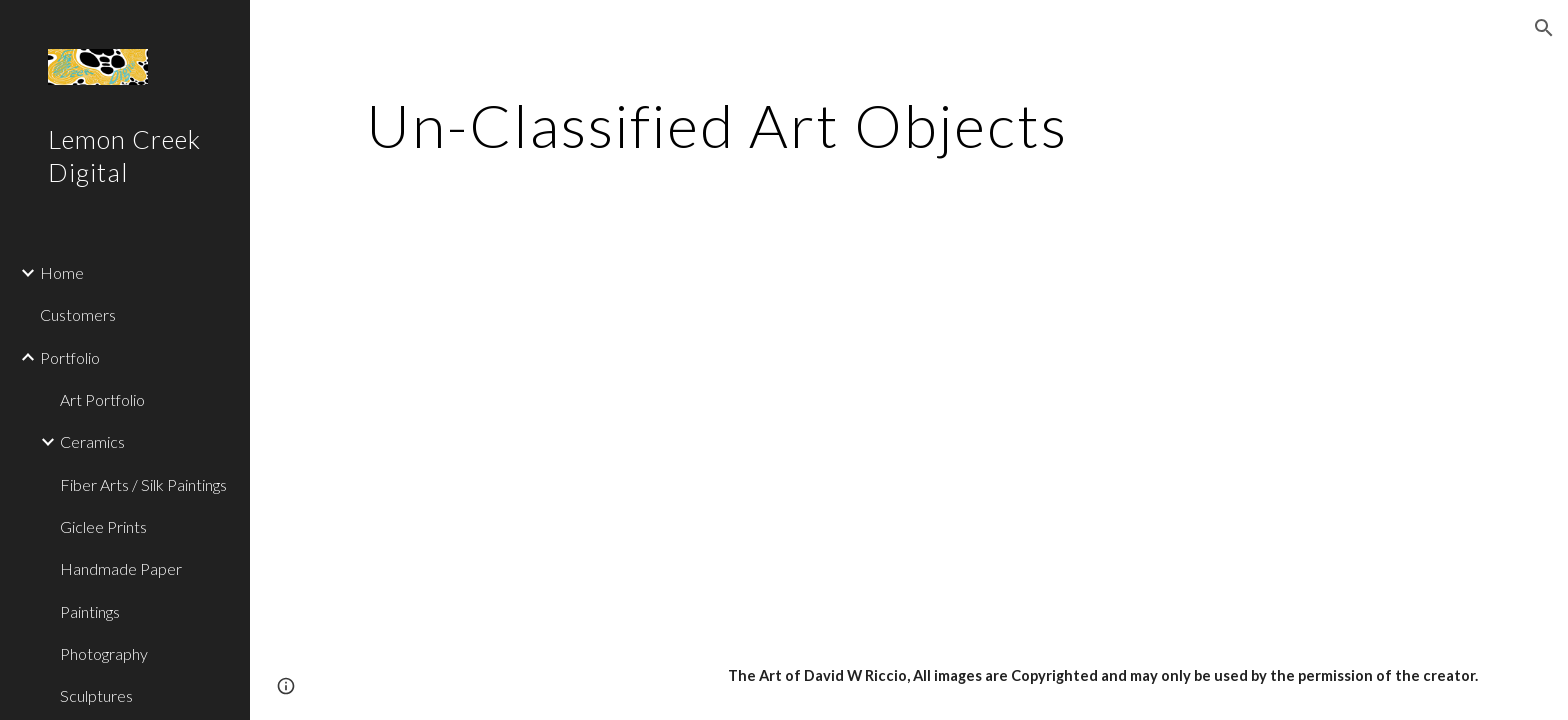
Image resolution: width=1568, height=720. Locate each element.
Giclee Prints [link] (103, 526)
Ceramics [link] (92, 441)
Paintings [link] (90, 611)
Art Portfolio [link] (102, 399)
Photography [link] (104, 653)
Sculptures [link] (96, 695)
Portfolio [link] (70, 357)
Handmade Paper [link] (121, 568)
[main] (717, 125)
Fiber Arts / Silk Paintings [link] (143, 484)
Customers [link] (78, 314)
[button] (1544, 28)
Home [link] (62, 272)
